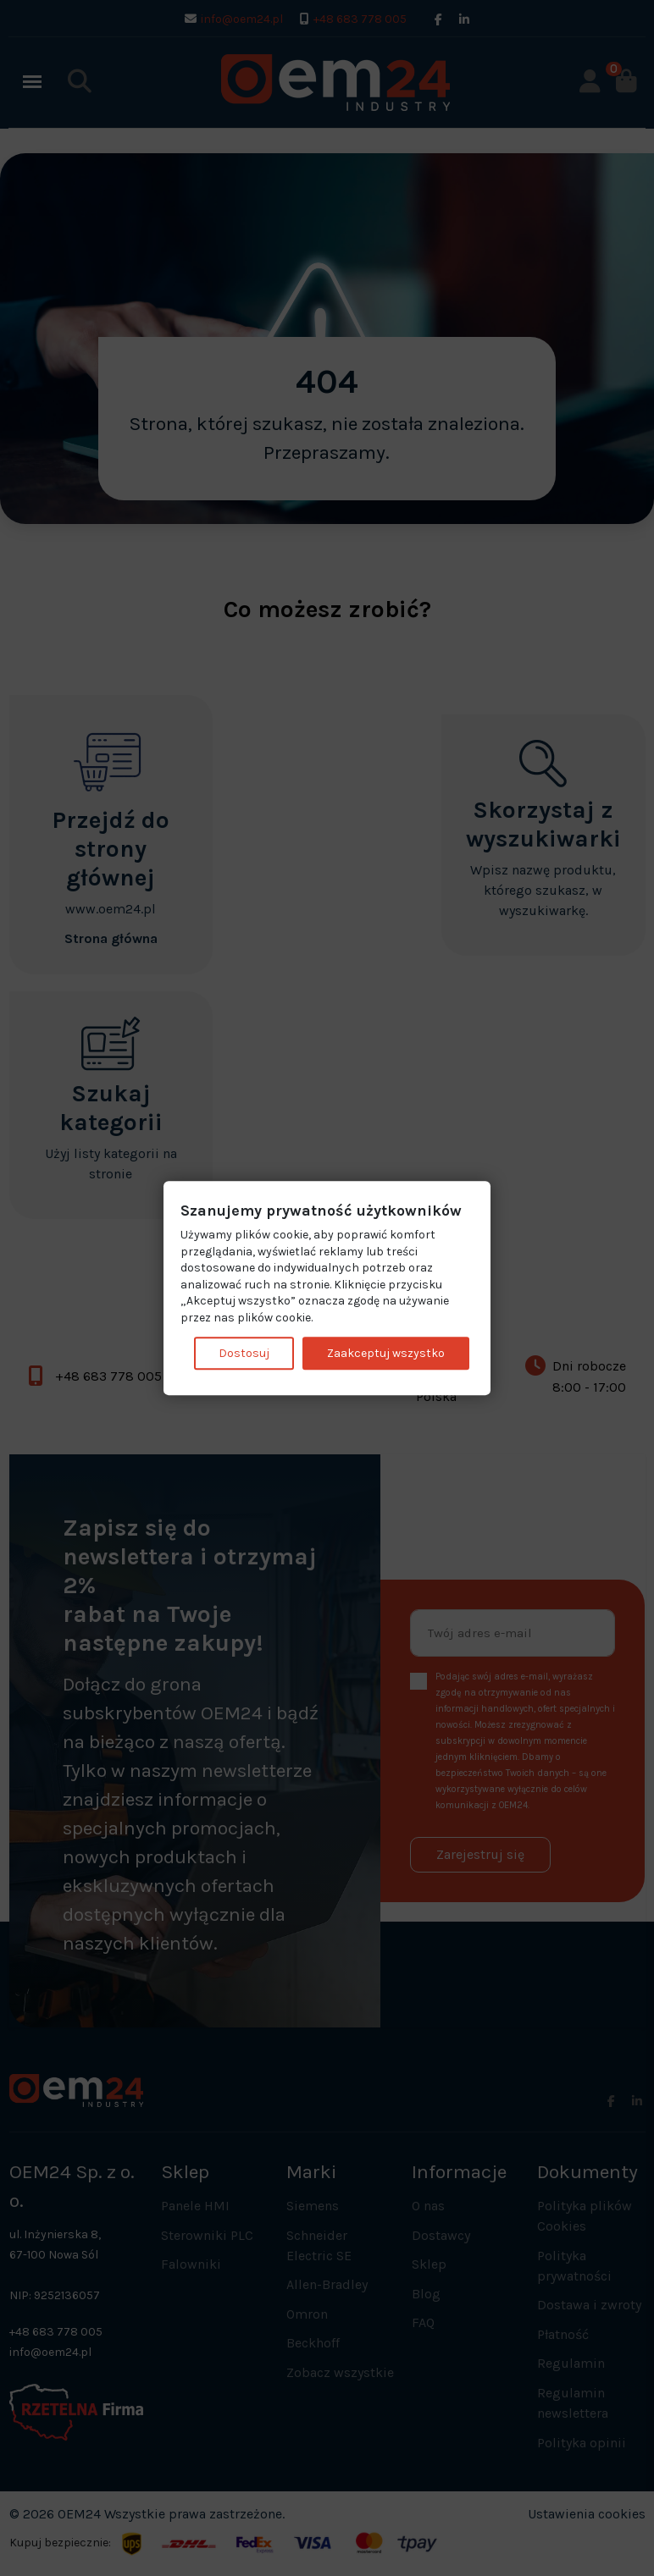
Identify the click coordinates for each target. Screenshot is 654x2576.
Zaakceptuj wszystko (386, 1353)
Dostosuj (244, 1353)
